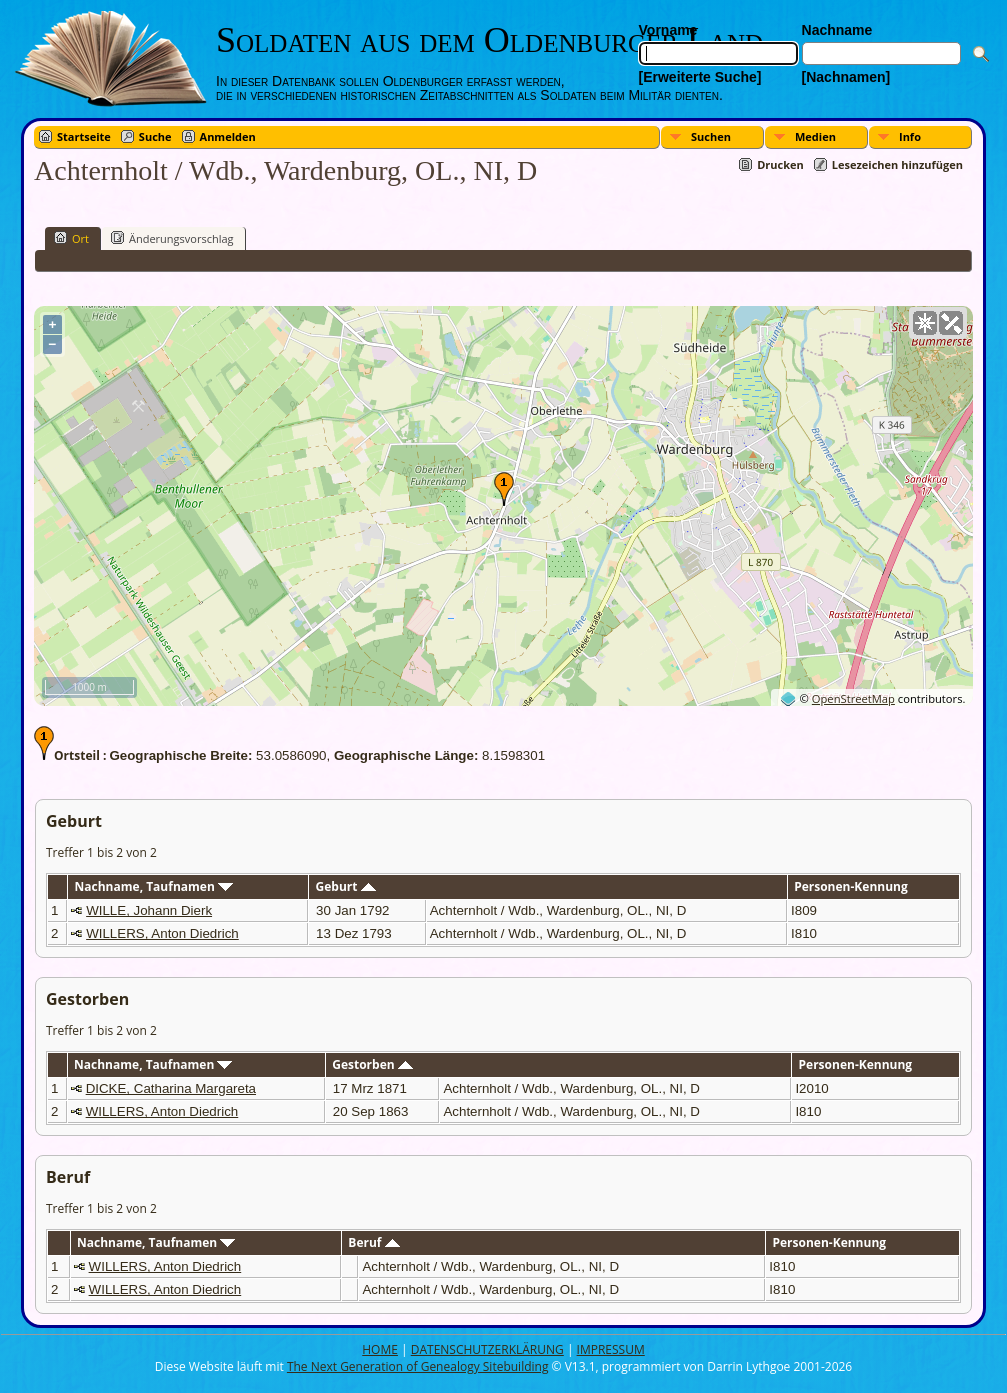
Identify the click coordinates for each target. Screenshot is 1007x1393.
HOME (380, 1349)
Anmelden (228, 136)
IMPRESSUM (611, 1349)
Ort (71, 238)
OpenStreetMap (853, 698)
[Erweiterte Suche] (700, 77)
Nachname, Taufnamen (154, 886)
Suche (155, 136)
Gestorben (372, 1064)
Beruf (373, 1242)
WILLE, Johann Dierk (149, 910)
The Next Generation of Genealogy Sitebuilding (418, 1366)
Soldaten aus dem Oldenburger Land (489, 40)
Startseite (84, 136)
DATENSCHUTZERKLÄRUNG (487, 1349)
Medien (815, 136)
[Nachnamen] (846, 77)
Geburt (346, 886)
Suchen (711, 136)
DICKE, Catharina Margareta (171, 1088)
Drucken (780, 164)
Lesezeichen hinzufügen (897, 164)
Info (910, 136)
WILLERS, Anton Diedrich (162, 933)
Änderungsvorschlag (172, 238)
